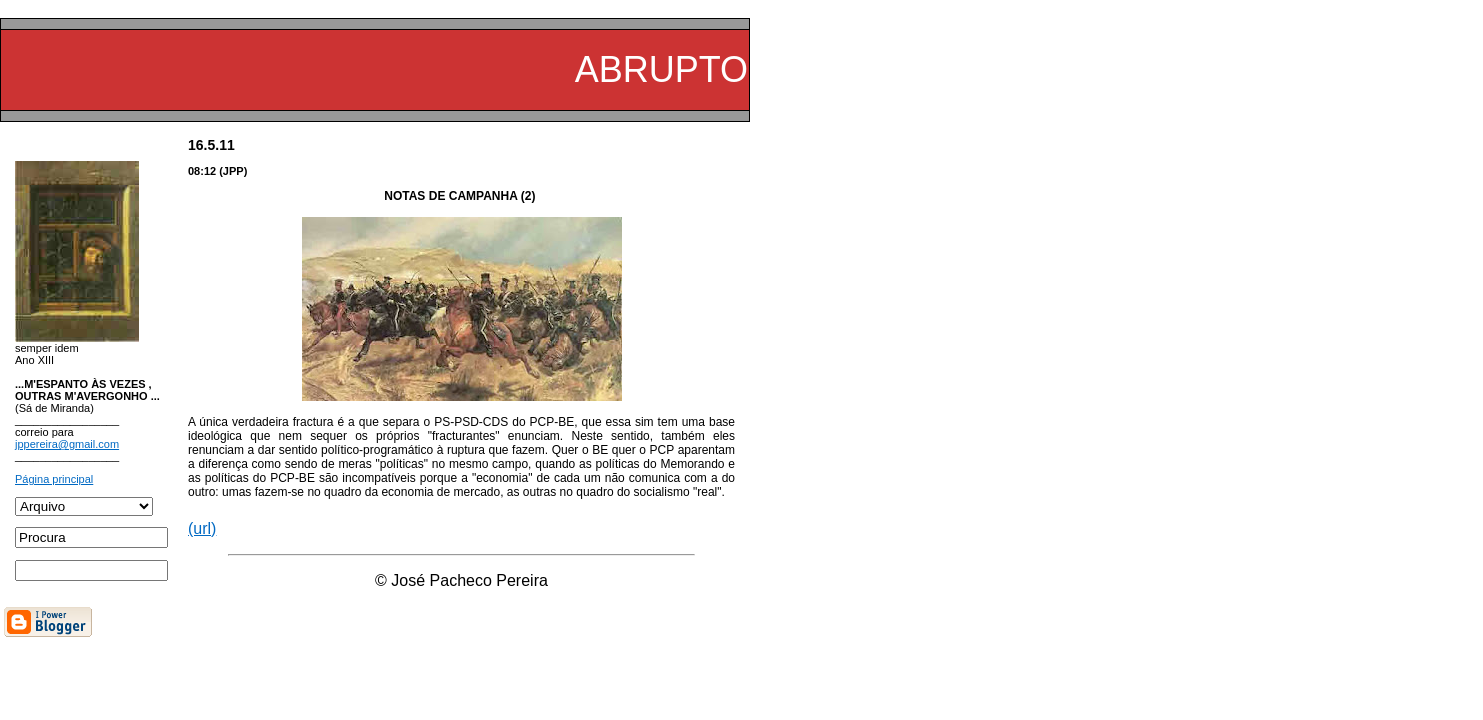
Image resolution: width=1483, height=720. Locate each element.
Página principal (54, 479)
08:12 (202, 171)
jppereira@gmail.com (67, 444)
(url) (202, 528)
